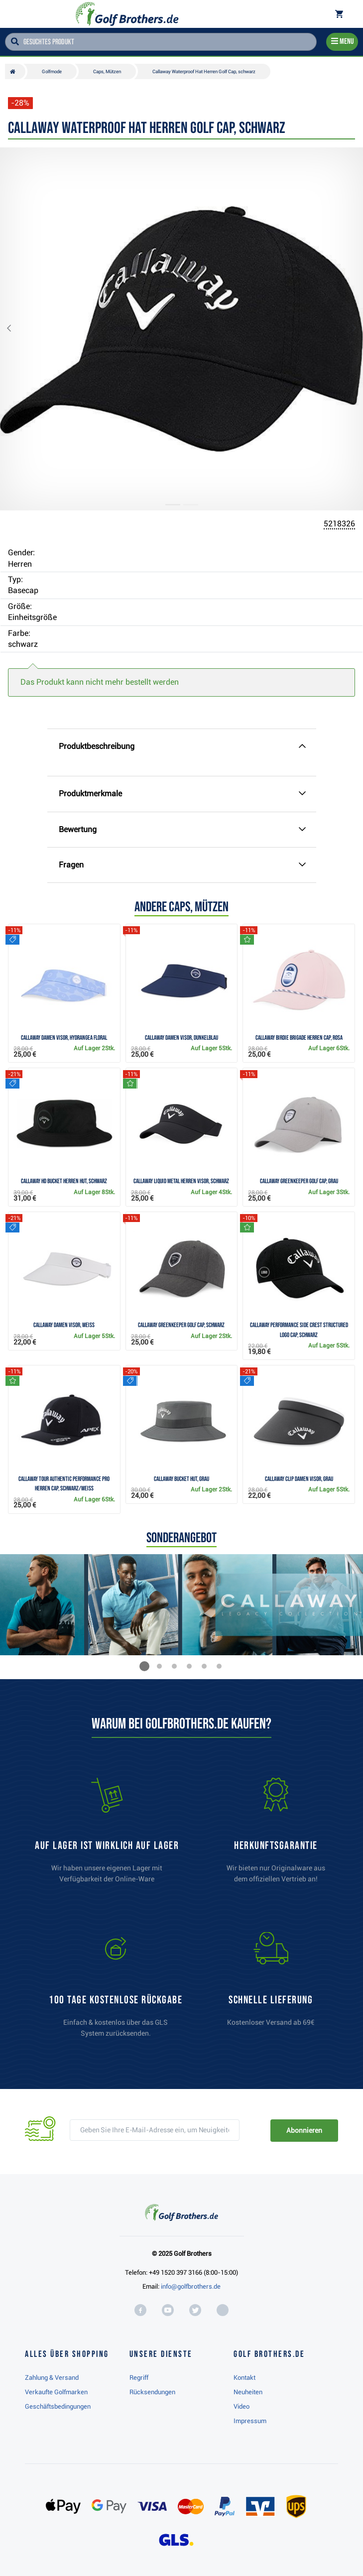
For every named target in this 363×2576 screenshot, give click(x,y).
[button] (17, 328)
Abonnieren (304, 2130)
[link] (115, 1989)
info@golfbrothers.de (191, 2286)
